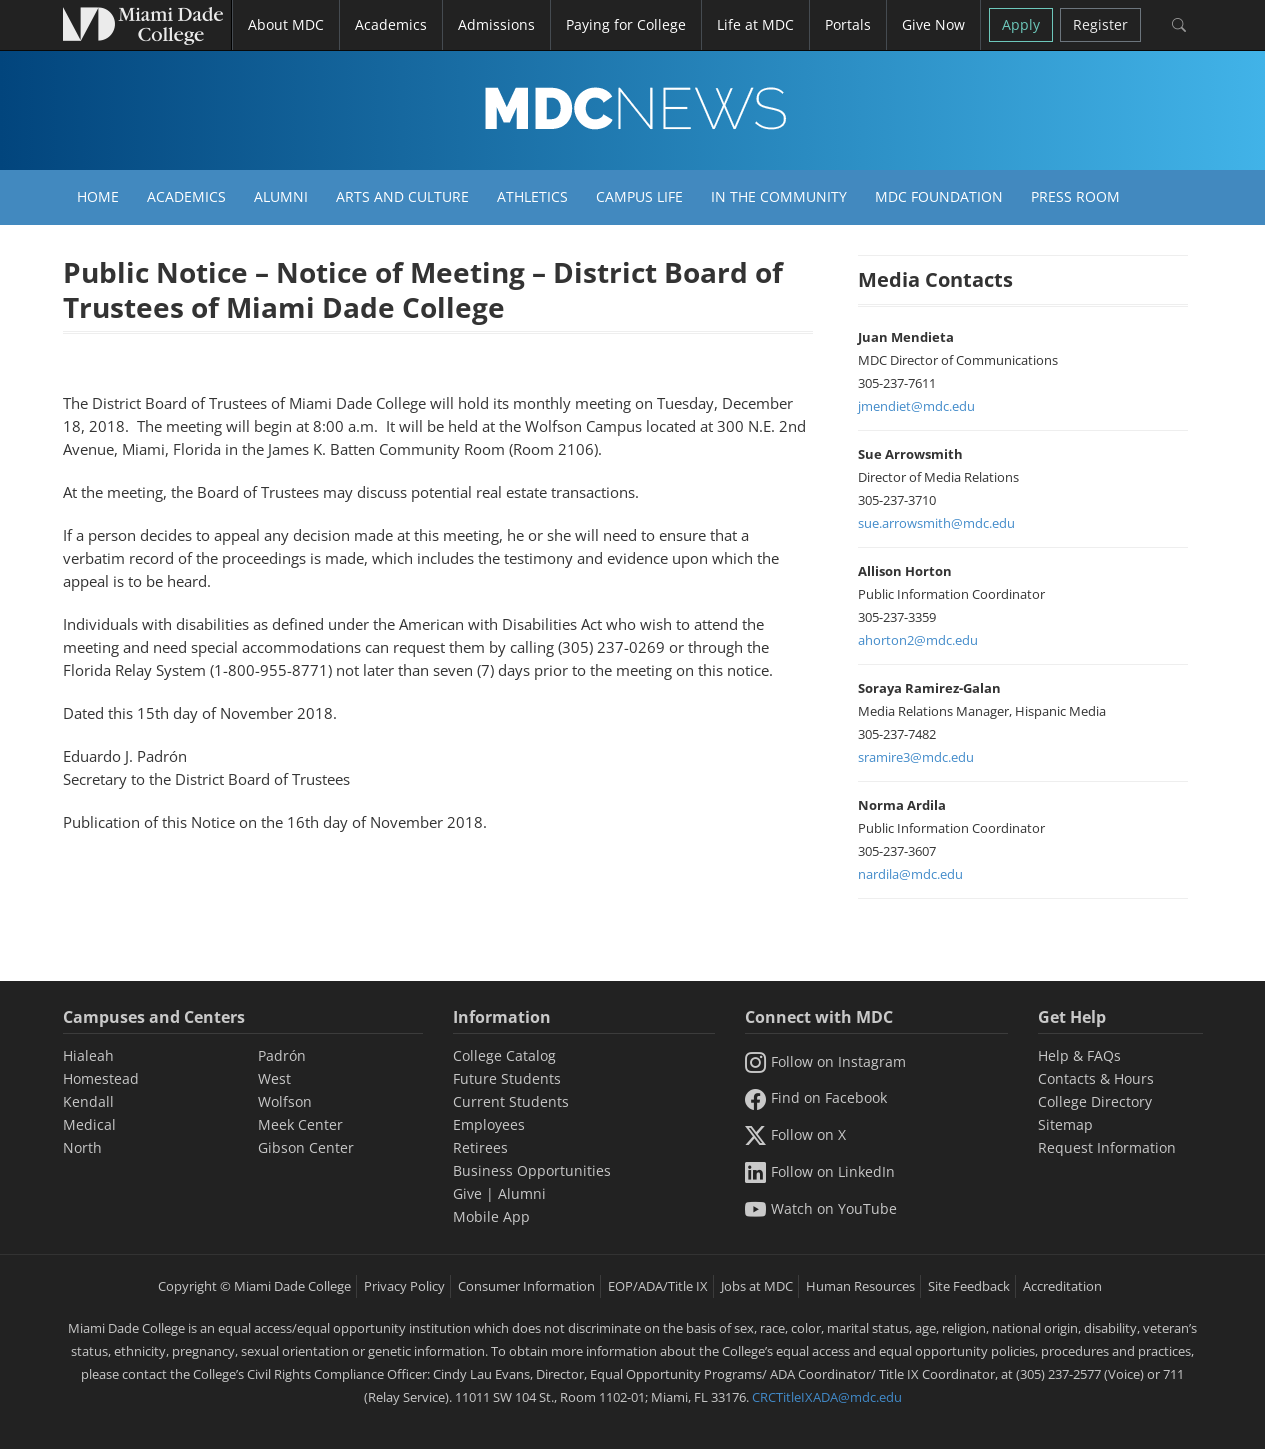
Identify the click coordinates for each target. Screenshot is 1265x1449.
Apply (1021, 24)
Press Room (1075, 196)
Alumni (281, 196)
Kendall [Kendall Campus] (88, 1101)
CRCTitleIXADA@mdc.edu (827, 1397)
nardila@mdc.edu (910, 874)
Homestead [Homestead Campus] (101, 1078)
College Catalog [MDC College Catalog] (504, 1055)
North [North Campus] (82, 1147)
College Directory (1095, 1101)
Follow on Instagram (825, 1061)
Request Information (1107, 1147)
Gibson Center (306, 1147)
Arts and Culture (402, 196)
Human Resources (860, 1286)
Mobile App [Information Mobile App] (491, 1216)
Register (1100, 24)
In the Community (779, 196)
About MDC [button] (286, 24)
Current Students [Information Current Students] (511, 1101)
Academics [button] (391, 24)
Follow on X (795, 1134)
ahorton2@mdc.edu (918, 640)
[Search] (1179, 25)
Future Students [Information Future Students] (507, 1078)
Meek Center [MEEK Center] (300, 1124)
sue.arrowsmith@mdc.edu (936, 523)
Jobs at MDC (757, 1286)
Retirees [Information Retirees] (480, 1147)
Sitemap (1065, 1124)
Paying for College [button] (626, 24)
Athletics (532, 196)
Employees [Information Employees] (489, 1124)
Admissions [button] (496, 24)
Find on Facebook (816, 1097)
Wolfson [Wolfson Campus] (285, 1101)
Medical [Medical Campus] (89, 1124)
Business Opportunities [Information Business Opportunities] (532, 1170)
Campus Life (639, 196)
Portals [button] (848, 24)
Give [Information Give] (467, 1193)
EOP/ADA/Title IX (658, 1286)
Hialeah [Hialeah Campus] (88, 1055)
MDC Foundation (939, 196)
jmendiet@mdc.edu (916, 406)
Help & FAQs (1079, 1055)
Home (98, 196)
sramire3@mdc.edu (916, 757)
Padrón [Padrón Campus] (282, 1055)
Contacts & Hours (1096, 1078)
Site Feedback (969, 1286)
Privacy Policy (404, 1286)
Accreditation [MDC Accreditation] (1062, 1286)
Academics (186, 196)
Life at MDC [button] (755, 24)
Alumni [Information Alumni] (522, 1193)
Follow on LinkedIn (820, 1171)
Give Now (933, 24)
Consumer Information (526, 1286)
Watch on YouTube (821, 1208)
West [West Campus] (274, 1078)
